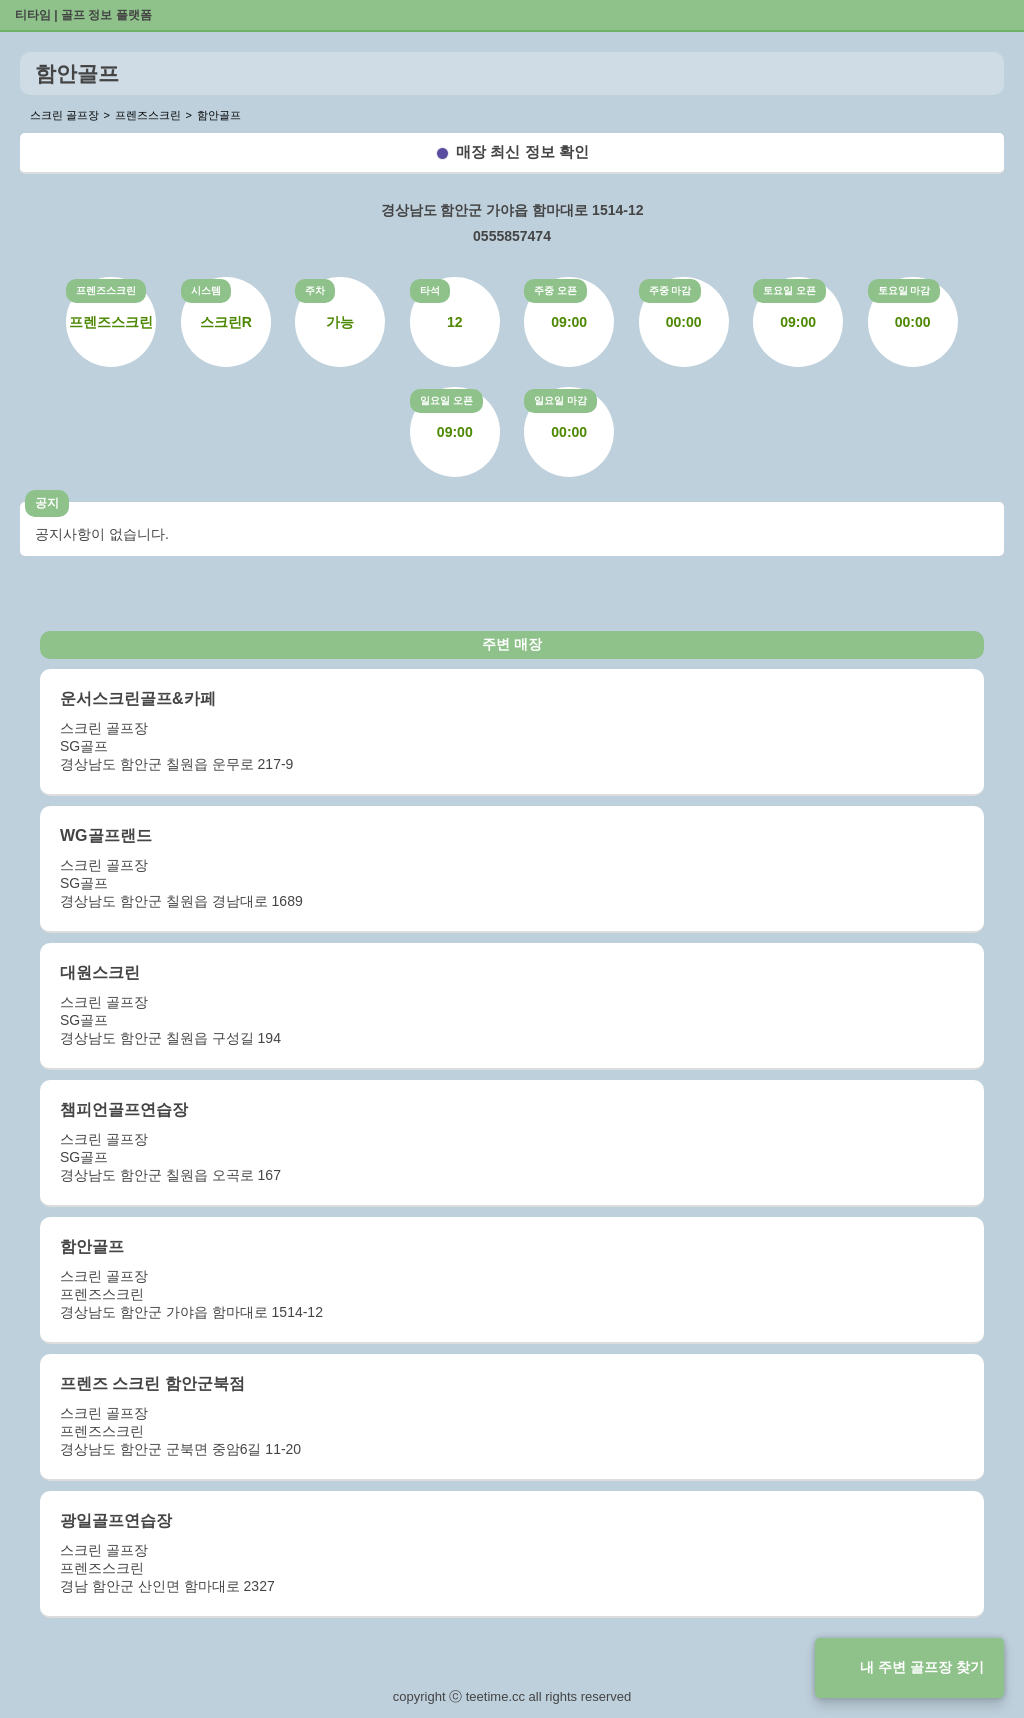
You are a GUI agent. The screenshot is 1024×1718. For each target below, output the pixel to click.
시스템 (206, 290)
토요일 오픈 (789, 290)
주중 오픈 (555, 290)
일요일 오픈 (446, 400)
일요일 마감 (560, 400)
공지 (47, 503)
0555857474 (512, 236)
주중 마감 (670, 290)
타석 (430, 290)
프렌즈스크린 (106, 290)
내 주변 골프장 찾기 (922, 1667)
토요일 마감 (904, 290)
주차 (315, 290)
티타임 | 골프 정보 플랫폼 (83, 15)
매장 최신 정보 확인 (522, 151)
